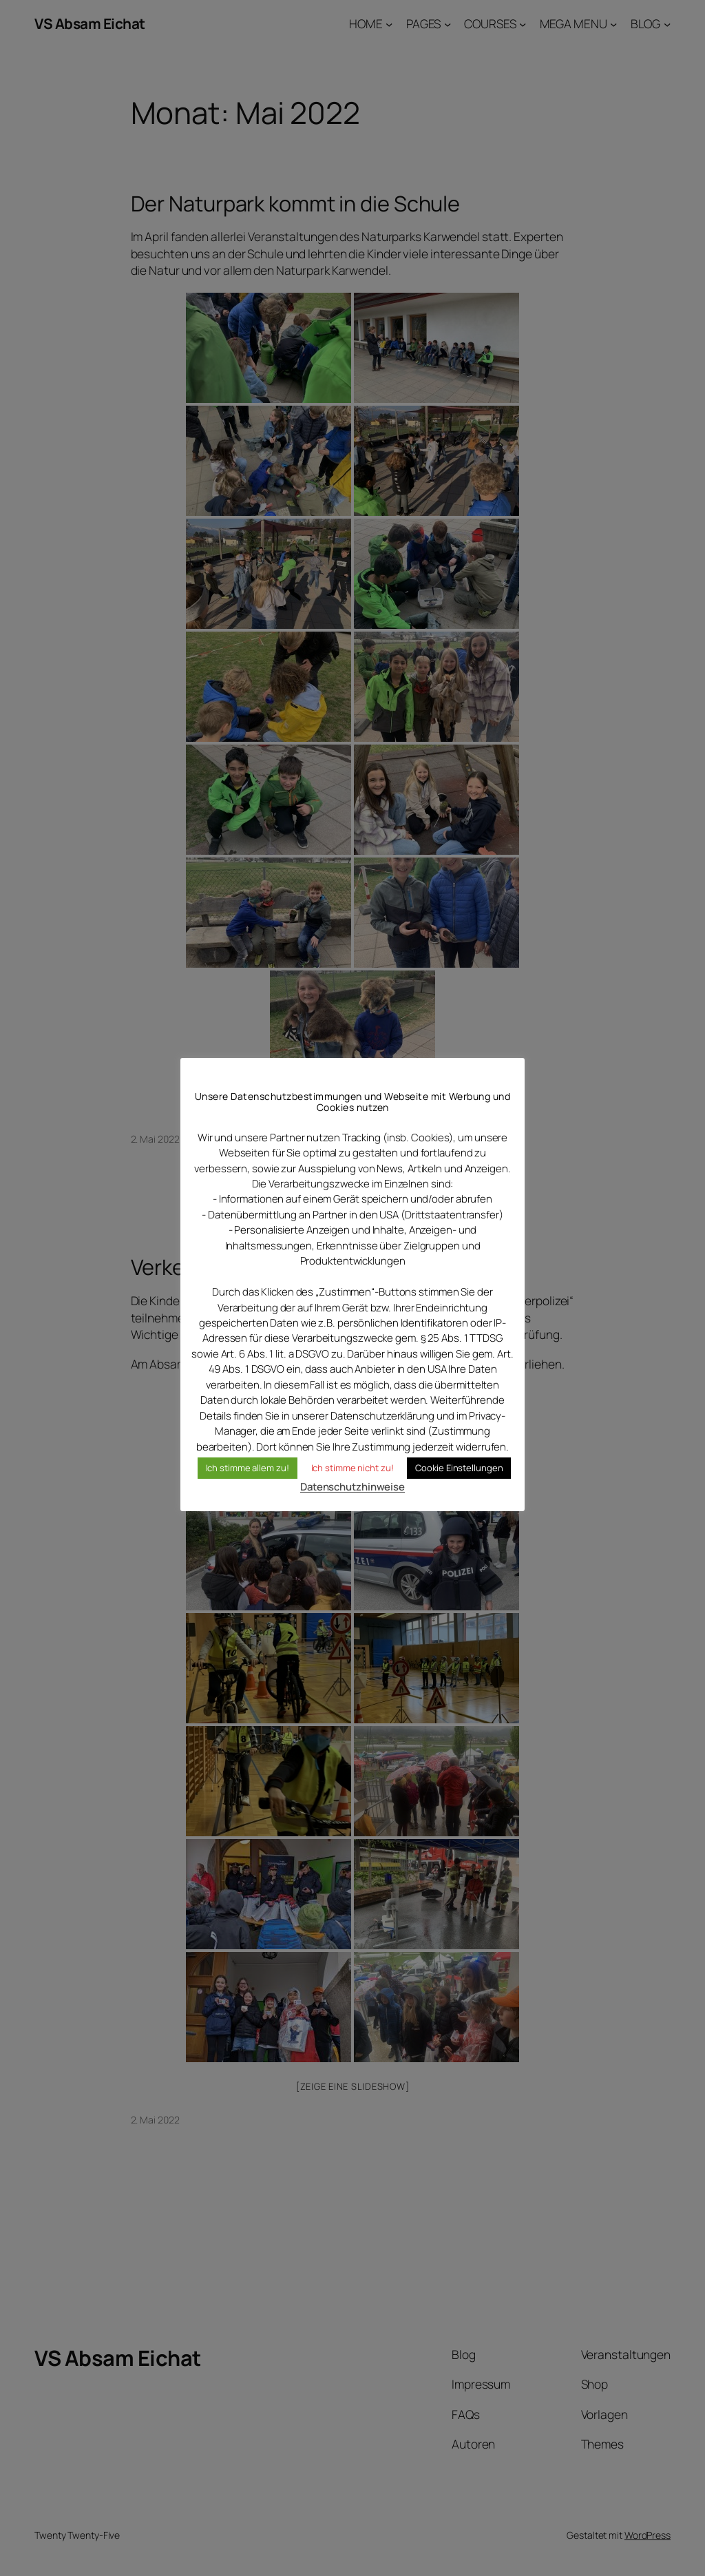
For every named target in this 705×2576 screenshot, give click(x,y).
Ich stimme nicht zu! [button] (352, 1468)
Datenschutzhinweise (352, 1486)
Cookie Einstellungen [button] (459, 1468)
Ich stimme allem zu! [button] (247, 1468)
